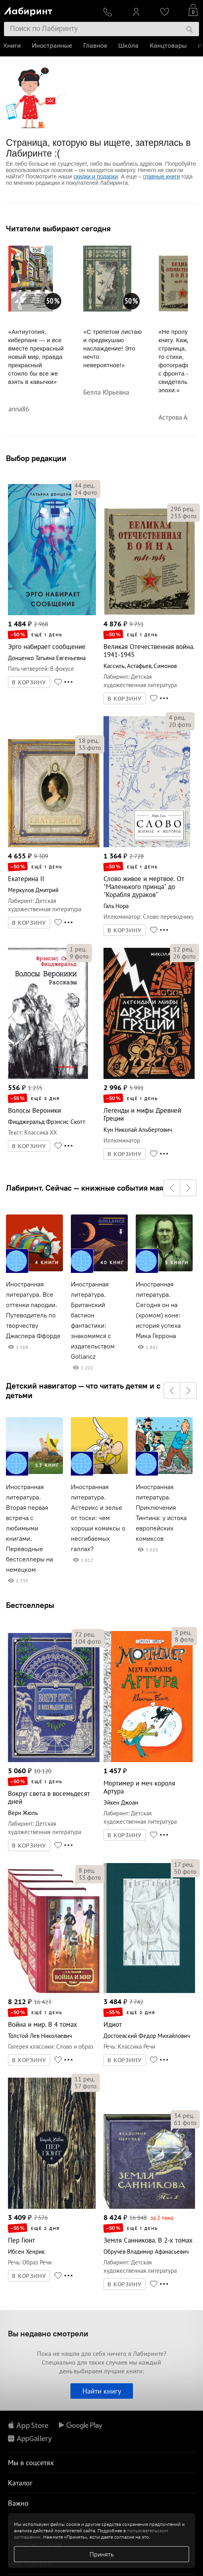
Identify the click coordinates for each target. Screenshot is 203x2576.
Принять (102, 2554)
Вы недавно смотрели (48, 2333)
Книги (12, 45)
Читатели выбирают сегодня (58, 228)
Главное (96, 45)
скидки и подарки (96, 176)
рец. (84, 485)
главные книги (161, 176)
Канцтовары (168, 45)
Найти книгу (101, 2391)
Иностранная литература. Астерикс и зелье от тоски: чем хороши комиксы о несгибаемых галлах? (98, 1518)
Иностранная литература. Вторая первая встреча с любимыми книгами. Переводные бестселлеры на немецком (29, 1528)
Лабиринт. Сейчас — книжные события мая (84, 1188)
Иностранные (53, 45)
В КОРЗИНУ (29, 682)
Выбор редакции (36, 458)
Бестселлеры (30, 1605)
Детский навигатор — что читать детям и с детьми (83, 1390)
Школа (129, 45)
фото (85, 492)
